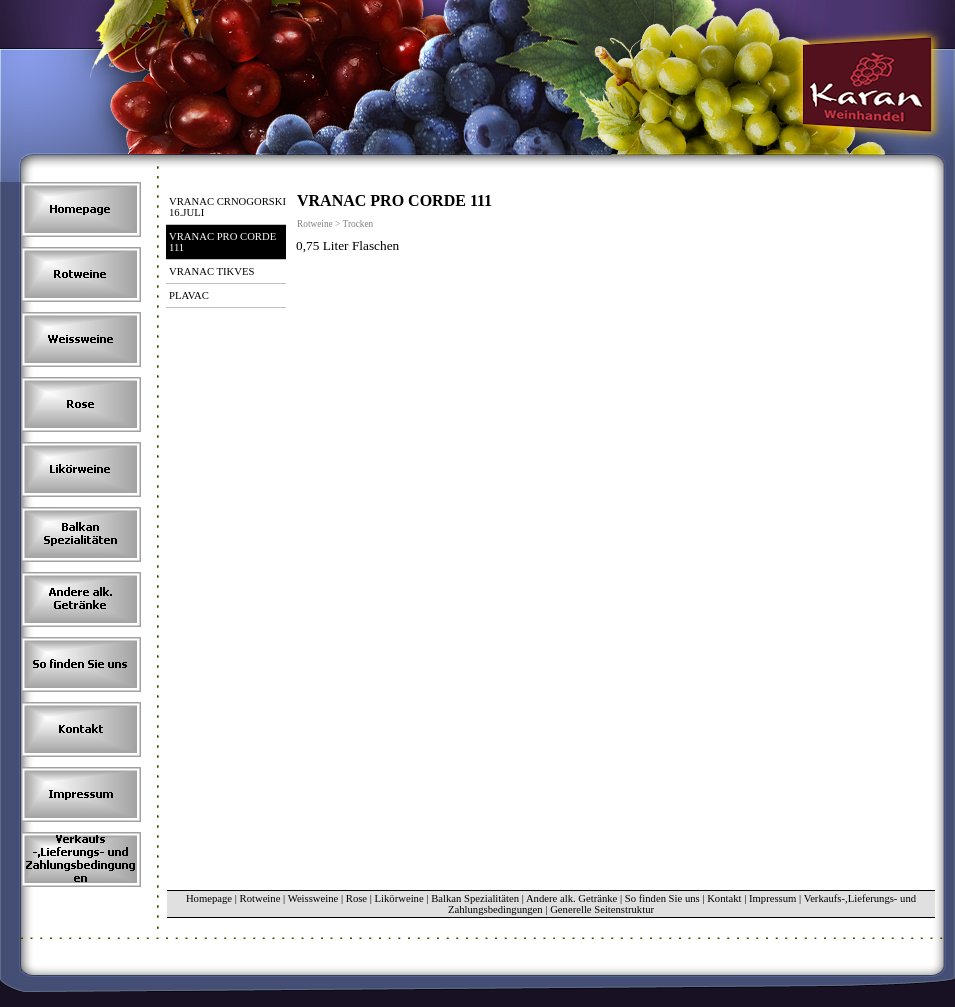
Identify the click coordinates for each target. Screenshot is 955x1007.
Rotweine (260, 898)
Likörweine (399, 898)
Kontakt (724, 898)
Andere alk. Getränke (571, 898)
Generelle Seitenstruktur (602, 909)
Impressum (772, 898)
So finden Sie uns (662, 898)
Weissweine (313, 898)
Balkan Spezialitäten (475, 898)
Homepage (209, 898)
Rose (356, 898)
